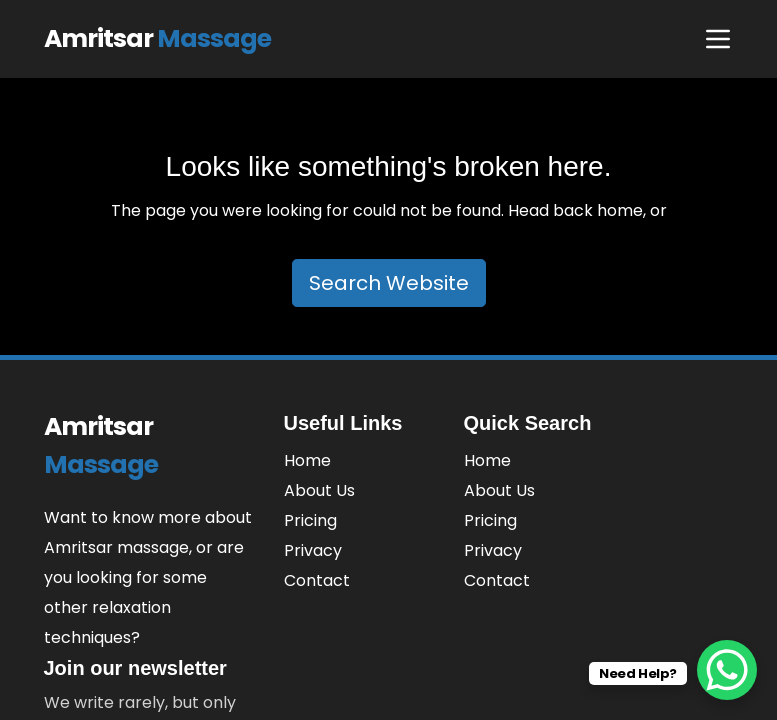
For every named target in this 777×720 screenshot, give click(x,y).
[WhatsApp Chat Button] (727, 670)
